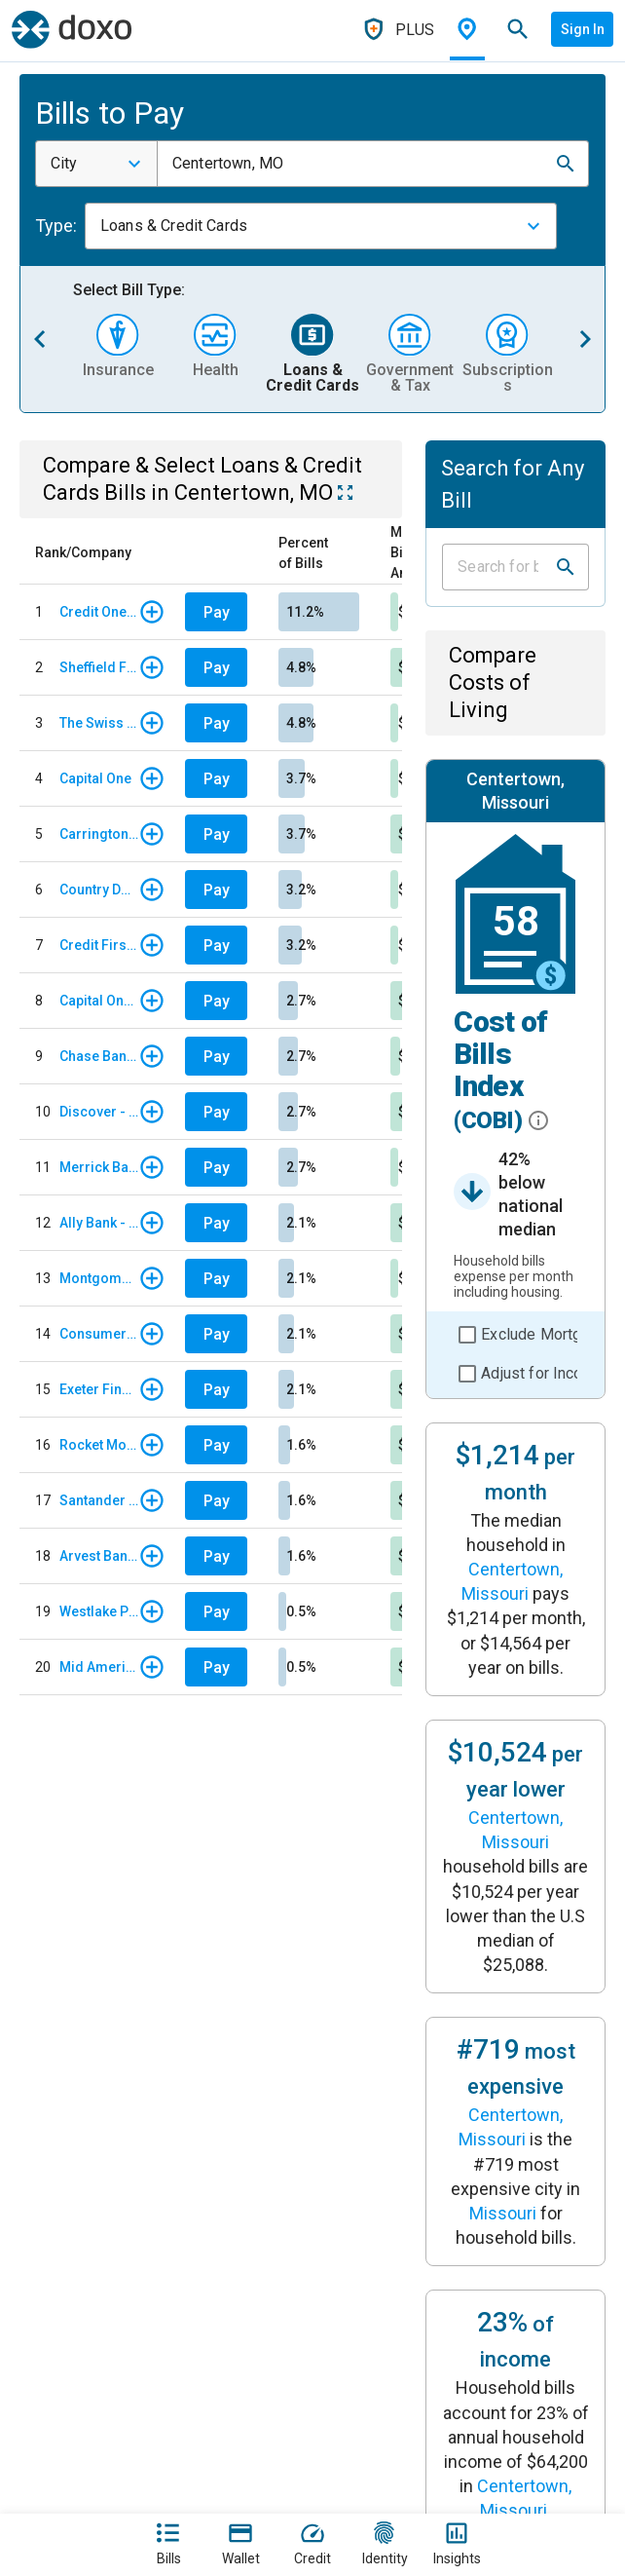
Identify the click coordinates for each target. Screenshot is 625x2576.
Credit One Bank (98, 612)
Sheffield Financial (98, 667)
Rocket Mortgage (98, 1445)
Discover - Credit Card (98, 1111)
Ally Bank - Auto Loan (98, 1223)
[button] (565, 163)
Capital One (95, 778)
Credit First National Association (98, 945)
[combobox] (96, 163)
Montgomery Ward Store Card (98, 1278)
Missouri (502, 2213)
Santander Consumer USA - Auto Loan (98, 1500)
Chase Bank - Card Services (98, 1056)
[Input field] (498, 567)
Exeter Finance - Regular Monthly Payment (98, 1389)
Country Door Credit (98, 889)
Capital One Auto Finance (98, 1000)
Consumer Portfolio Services (98, 1334)
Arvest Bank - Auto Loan (98, 1556)
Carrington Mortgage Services (98, 834)
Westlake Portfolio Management (98, 1611)
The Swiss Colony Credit (98, 723)
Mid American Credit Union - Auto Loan (98, 1667)
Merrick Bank (98, 1167)
